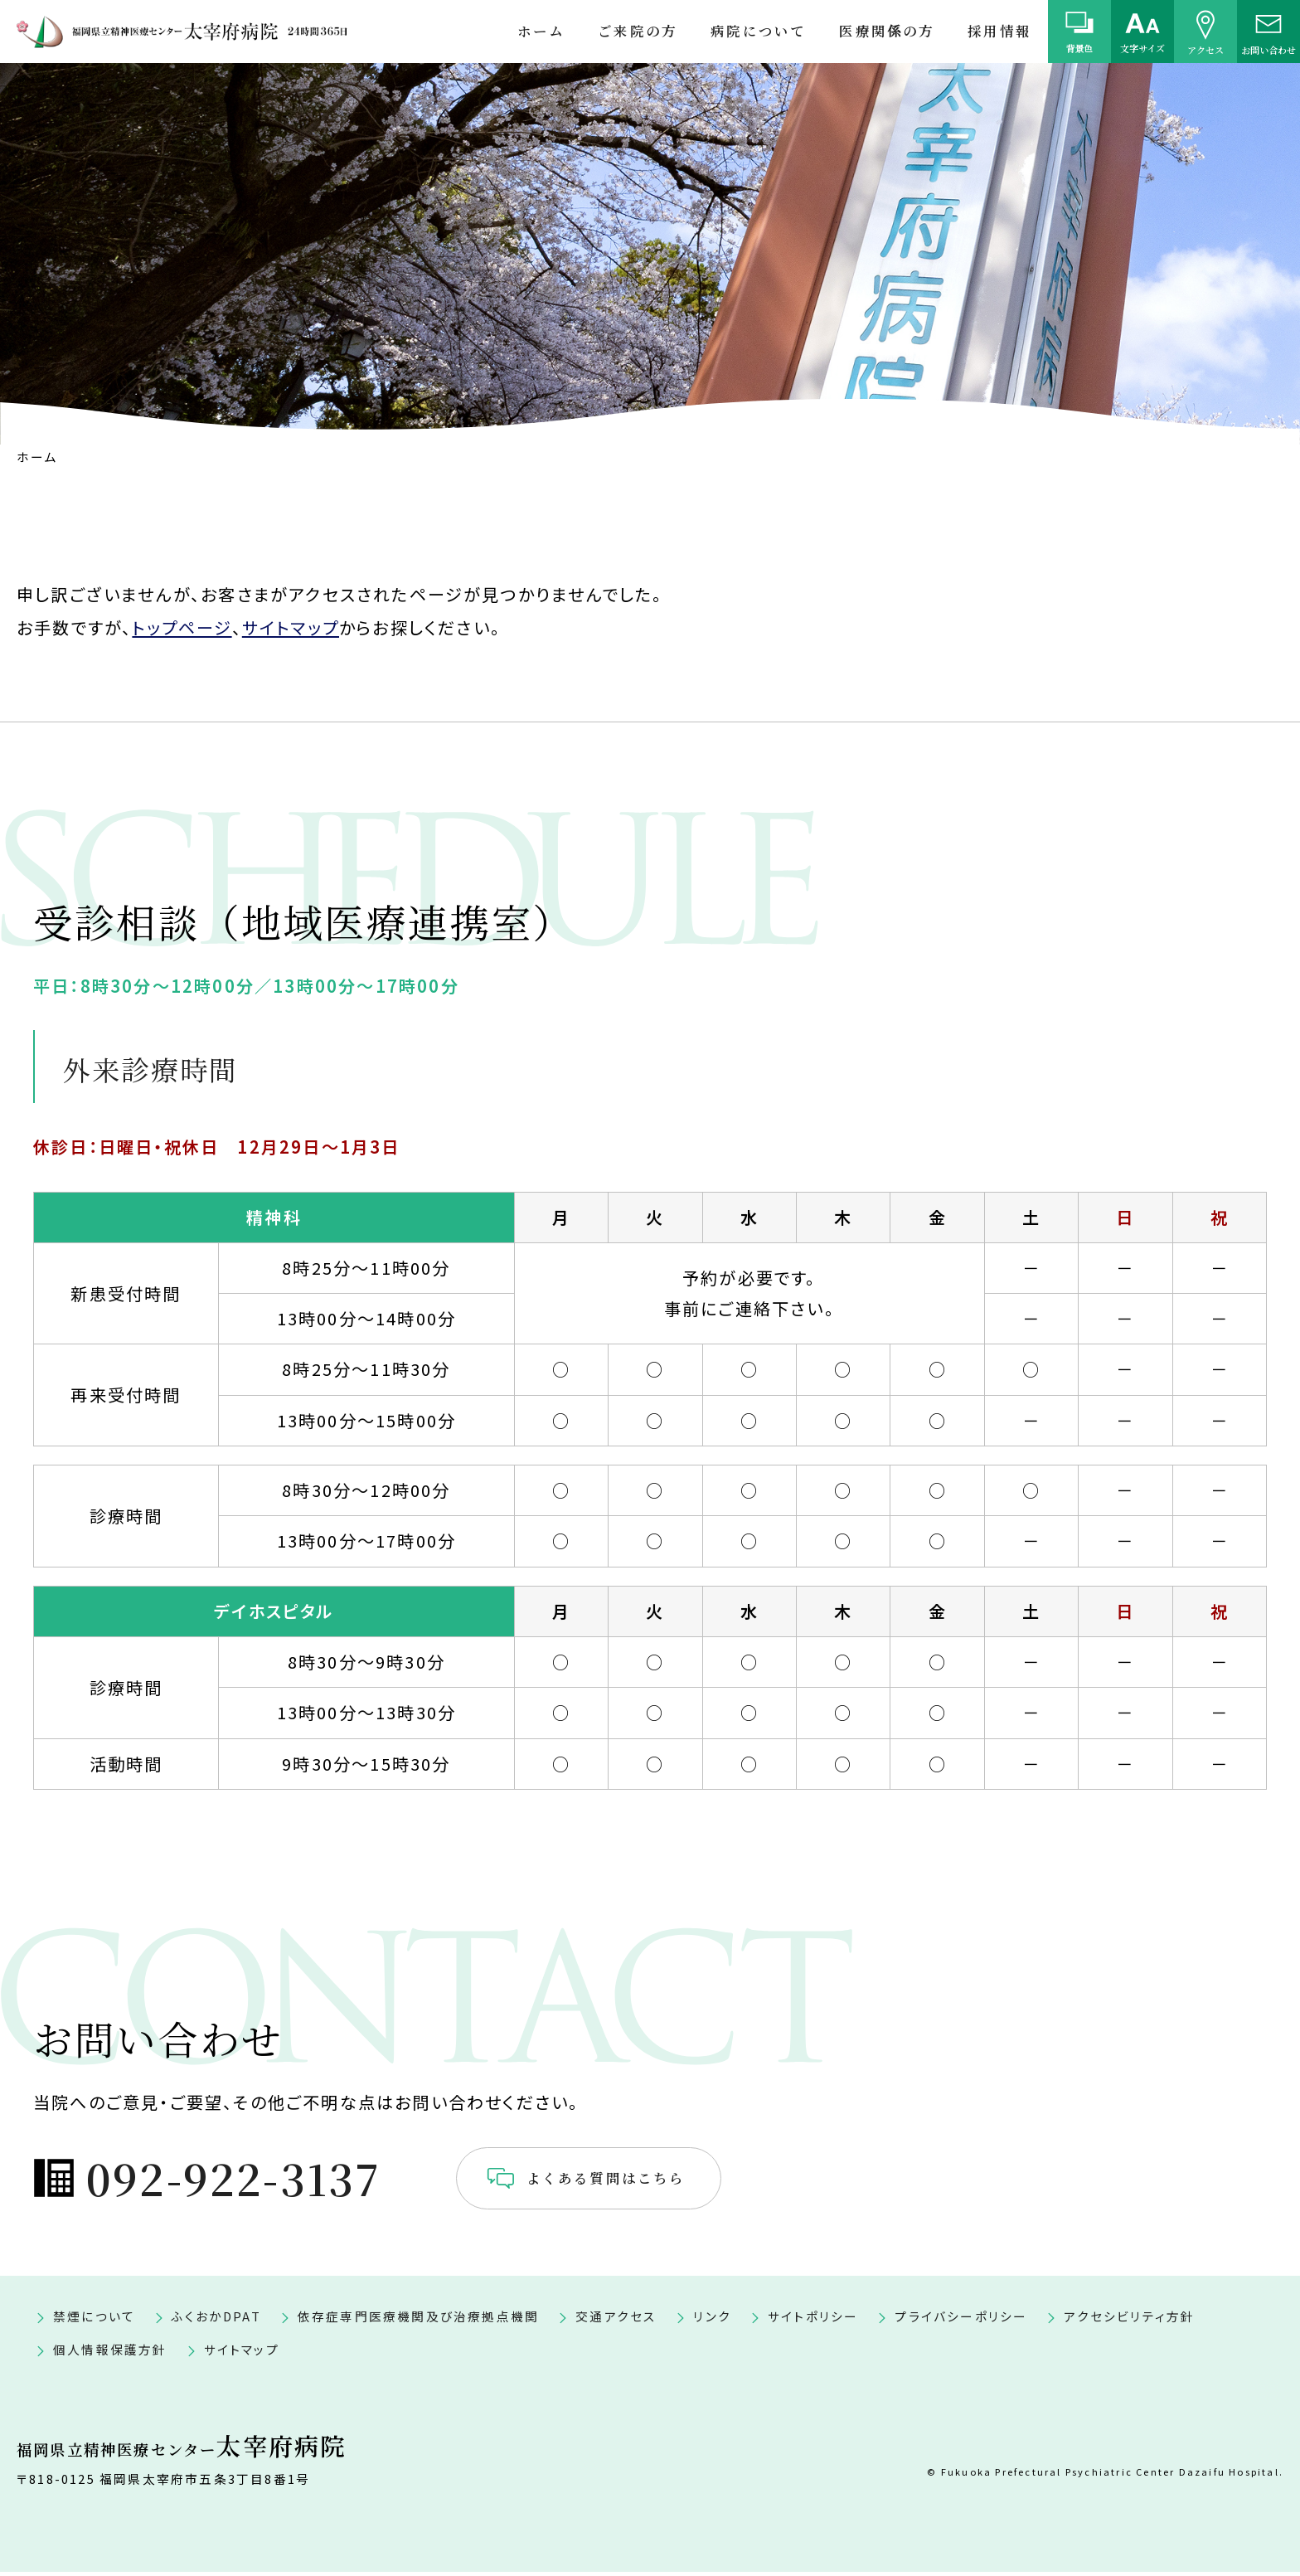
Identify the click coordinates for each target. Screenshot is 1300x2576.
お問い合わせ (1268, 49)
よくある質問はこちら (681, 2180)
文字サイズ (1142, 48)
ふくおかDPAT (216, 2320)
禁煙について (94, 2320)
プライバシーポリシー (961, 2320)
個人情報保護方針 (110, 2353)
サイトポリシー (813, 2320)
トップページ (181, 627)
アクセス (1205, 49)
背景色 (1080, 48)
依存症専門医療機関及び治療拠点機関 (418, 2320)
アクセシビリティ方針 (1129, 2320)
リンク (712, 2320)
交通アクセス (616, 2320)
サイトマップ (290, 627)
